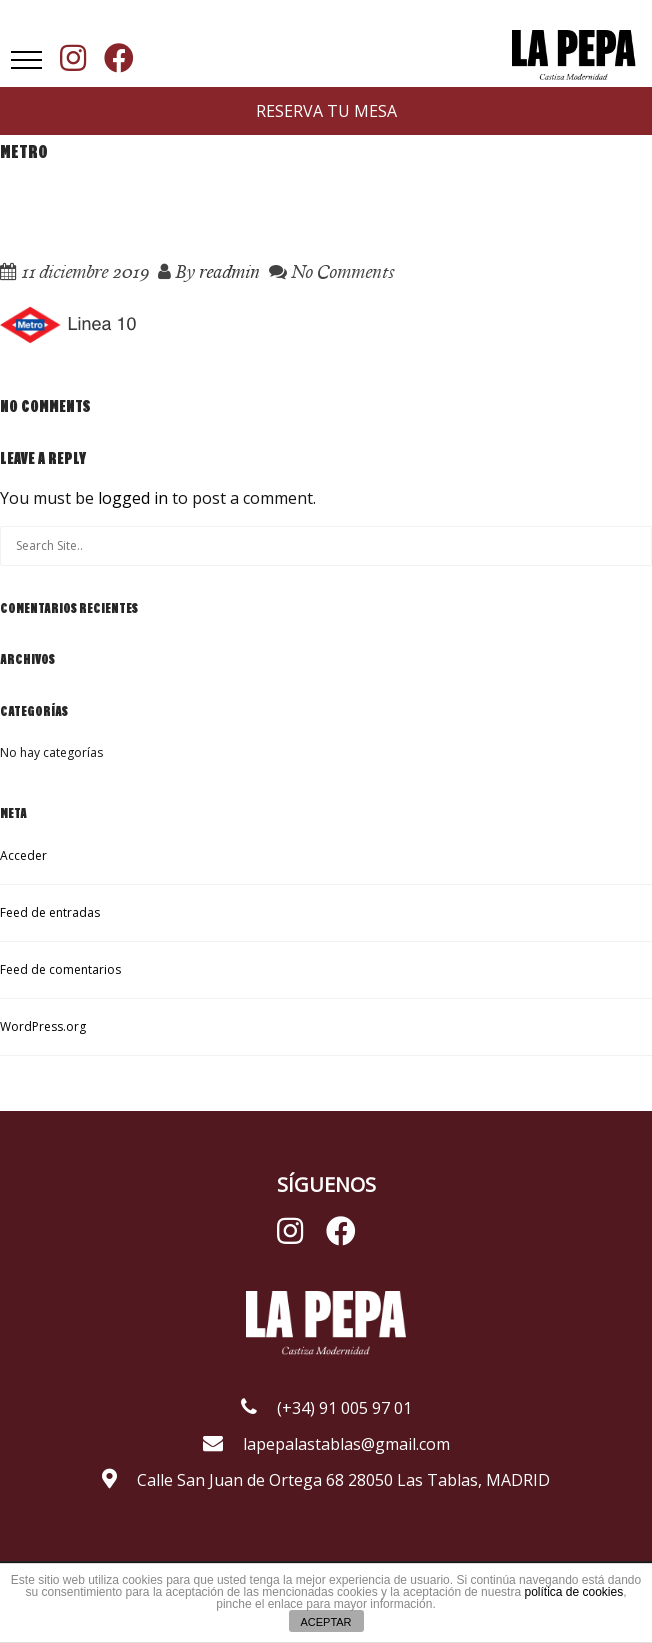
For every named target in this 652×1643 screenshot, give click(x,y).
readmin (229, 271)
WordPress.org (43, 1026)
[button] (26, 60)
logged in (133, 498)
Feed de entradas (50, 912)
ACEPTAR (325, 1622)
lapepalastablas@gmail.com (326, 1444)
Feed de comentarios (60, 969)
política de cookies (573, 1592)
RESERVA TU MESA (326, 111)
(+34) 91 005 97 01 (326, 1408)
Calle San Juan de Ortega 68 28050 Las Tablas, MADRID (326, 1480)
